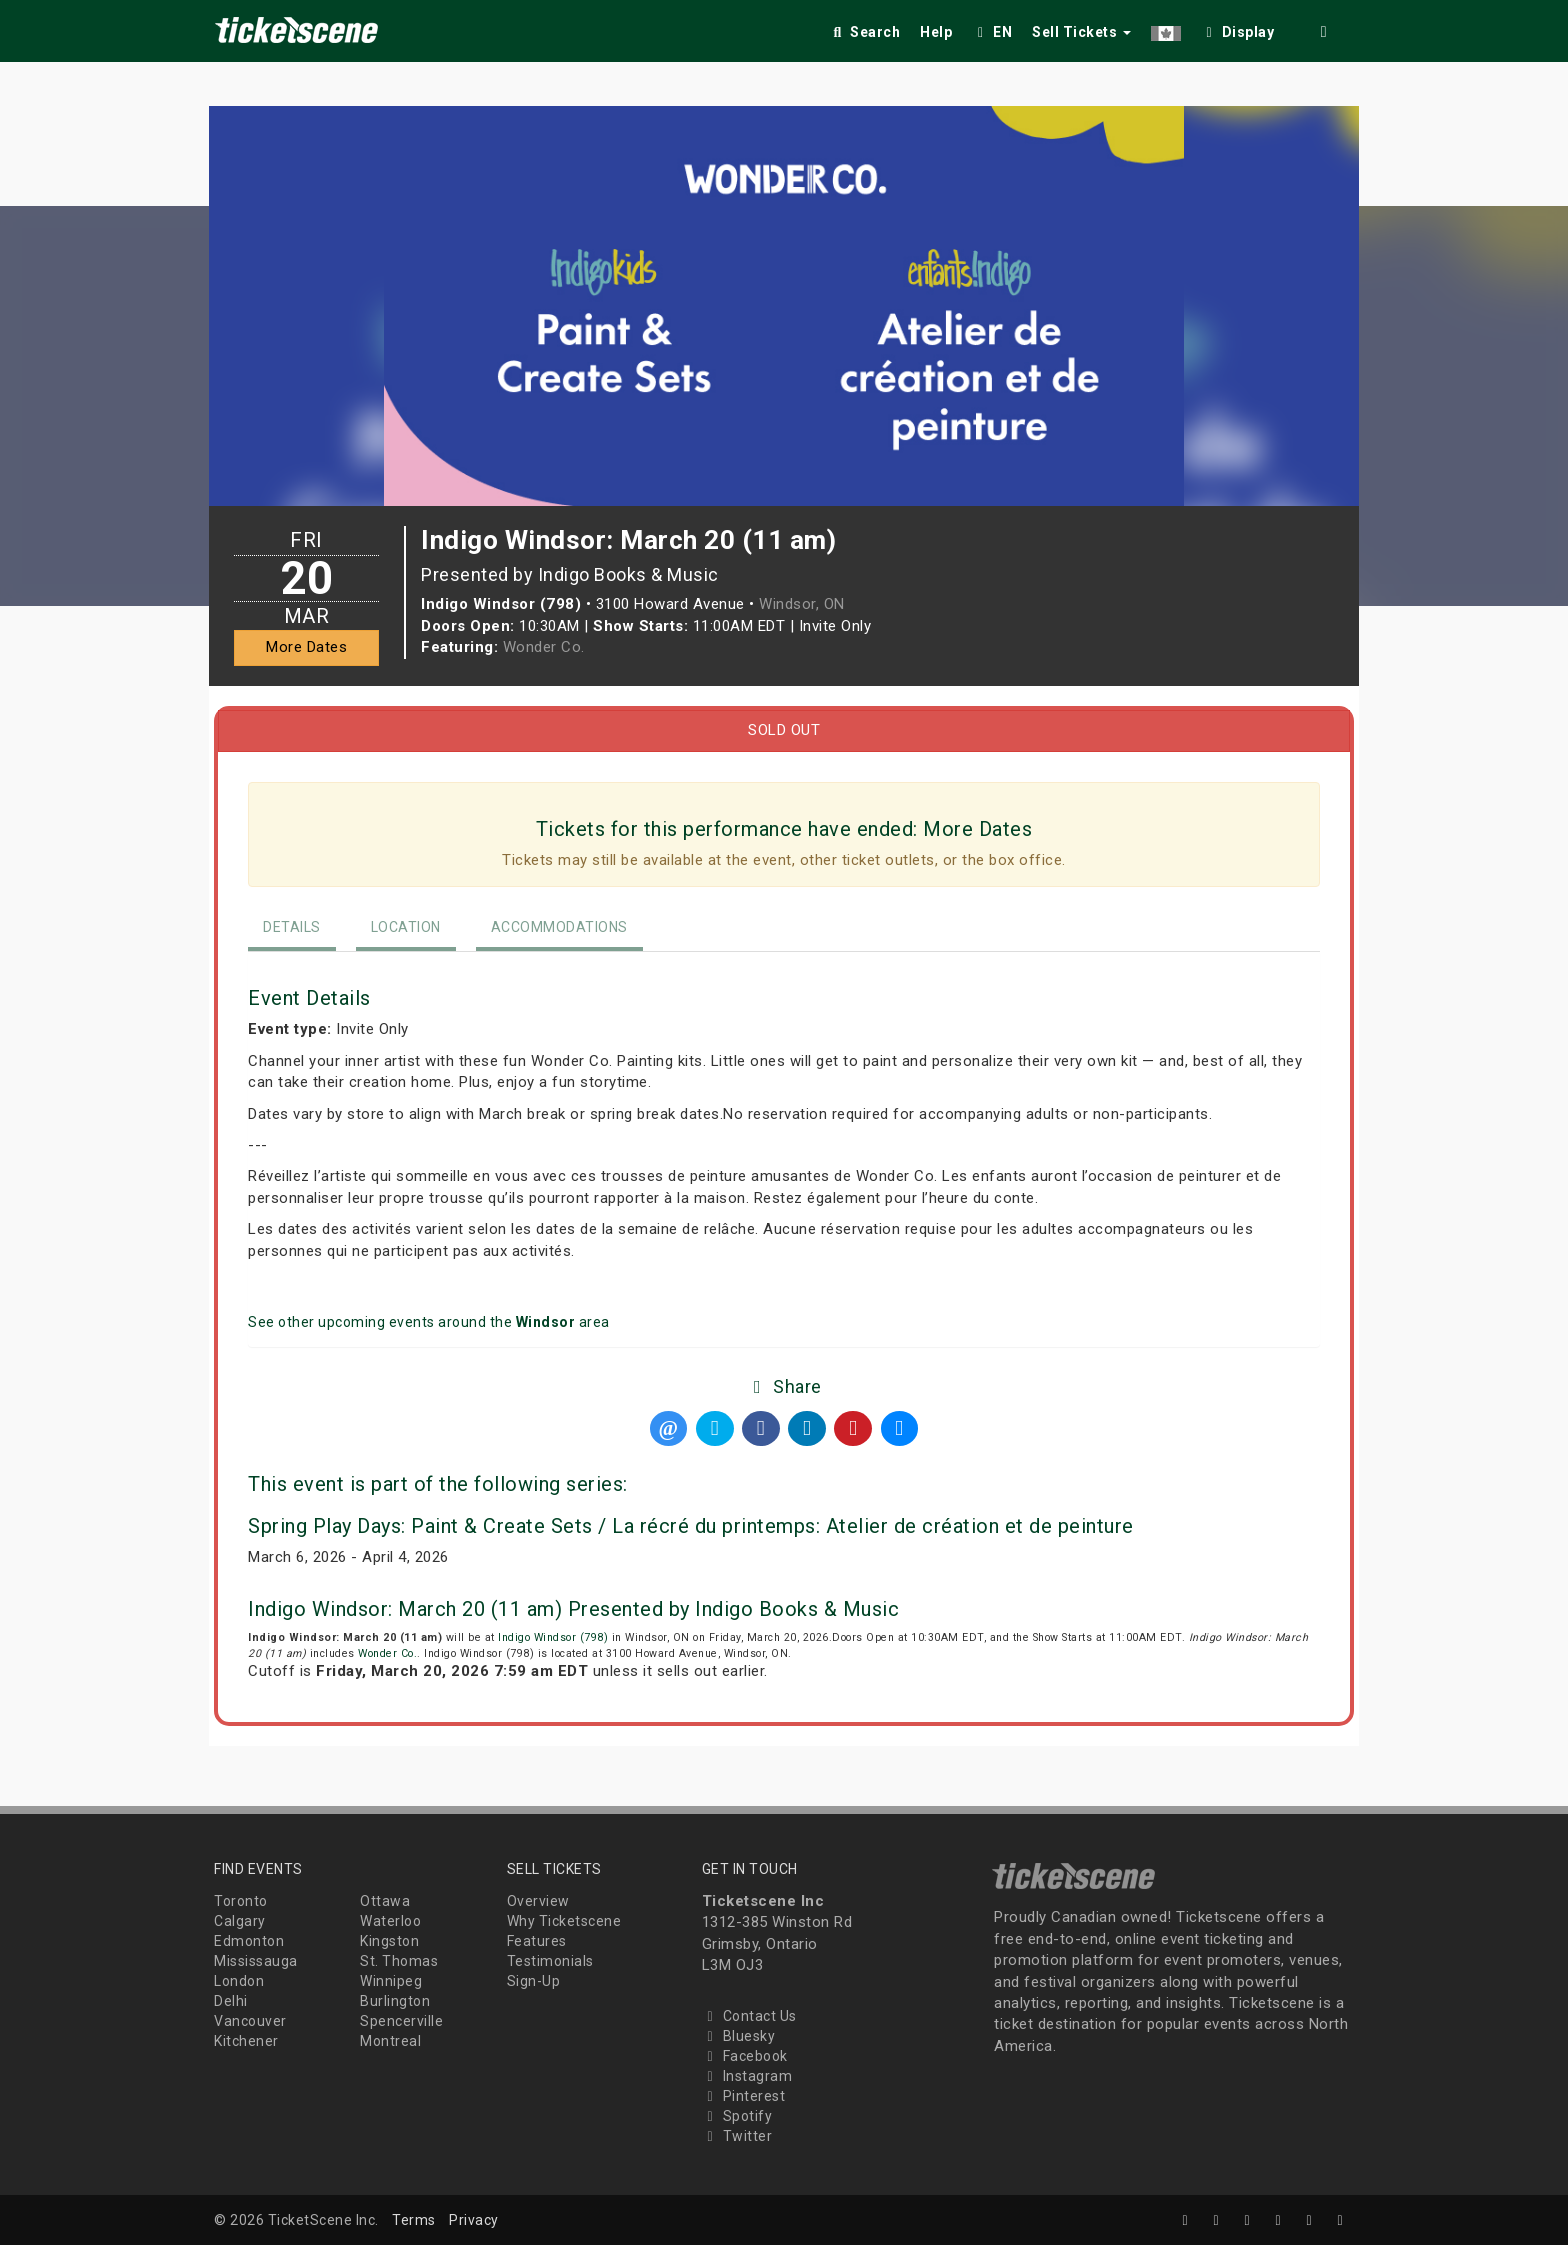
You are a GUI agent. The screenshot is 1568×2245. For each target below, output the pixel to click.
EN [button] (992, 32)
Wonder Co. (544, 647)
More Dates (306, 647)
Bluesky (739, 2036)
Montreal (390, 2041)
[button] (1166, 28)
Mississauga (256, 1961)
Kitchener (246, 2041)
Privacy (474, 2220)
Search (864, 32)
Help (936, 32)
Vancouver (250, 2021)
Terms (414, 2220)
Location (406, 927)
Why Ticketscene (564, 1921)
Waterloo (390, 1921)
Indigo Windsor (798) (553, 1637)
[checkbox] (1238, 28)
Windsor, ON (802, 604)
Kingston (389, 1941)
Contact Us (749, 2016)
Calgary (240, 1921)
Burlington (395, 2001)
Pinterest (744, 2096)
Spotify (737, 2116)
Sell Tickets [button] (1081, 32)
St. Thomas (399, 1961)
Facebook (745, 2056)
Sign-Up (534, 1981)
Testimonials (550, 1961)
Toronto (241, 1901)
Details (292, 927)
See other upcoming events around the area (429, 1322)
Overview (538, 1901)
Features (537, 1941)
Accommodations (559, 927)
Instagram (747, 2076)
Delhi (231, 2001)
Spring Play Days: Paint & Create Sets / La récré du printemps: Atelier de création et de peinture (691, 1526)
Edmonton (249, 1941)
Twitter (737, 2136)
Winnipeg (391, 1981)
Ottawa (385, 1901)
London (239, 1981)
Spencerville (401, 2021)
